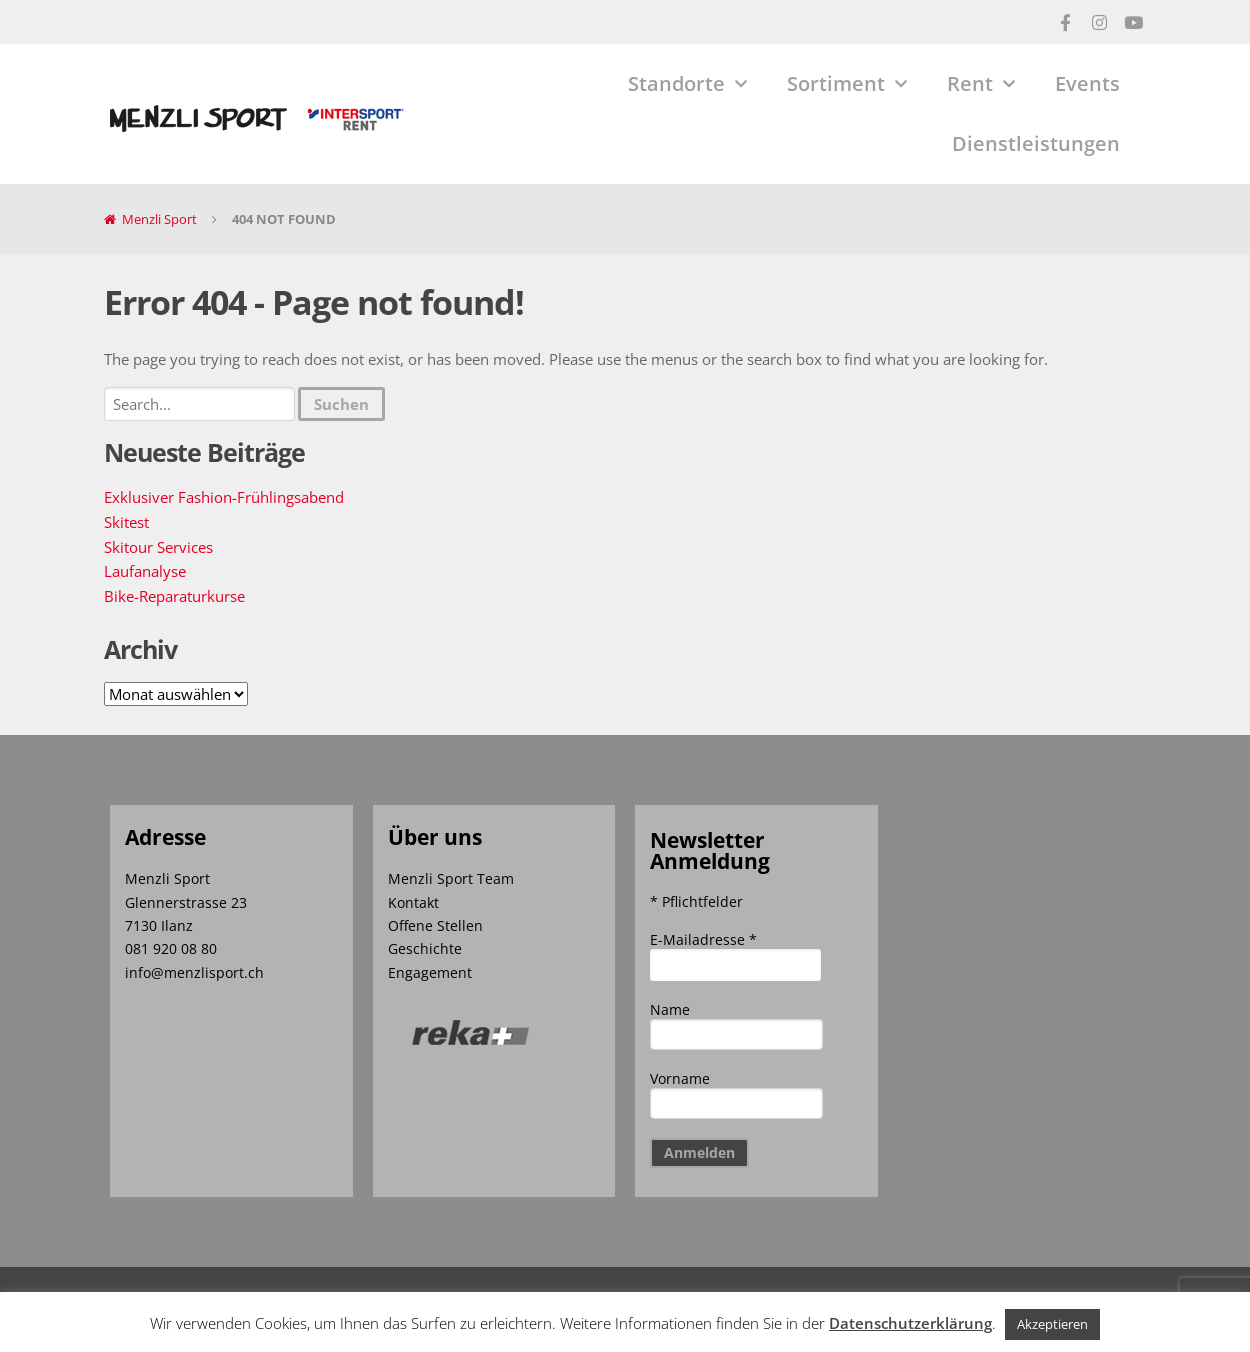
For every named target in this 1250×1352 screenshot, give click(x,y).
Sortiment (847, 84)
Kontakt (413, 902)
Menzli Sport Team (451, 878)
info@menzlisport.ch (194, 972)
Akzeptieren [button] (1052, 1324)
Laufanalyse (145, 571)
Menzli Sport (159, 219)
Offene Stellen (435, 925)
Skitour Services (158, 547)
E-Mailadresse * (703, 939)
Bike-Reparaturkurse (174, 596)
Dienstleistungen (1036, 143)
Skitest (126, 522)
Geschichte (425, 948)
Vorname (680, 1078)
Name (670, 1009)
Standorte (687, 84)
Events (1087, 83)
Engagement (430, 972)
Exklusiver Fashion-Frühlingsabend (224, 497)
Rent (981, 84)
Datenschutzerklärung (910, 1323)
